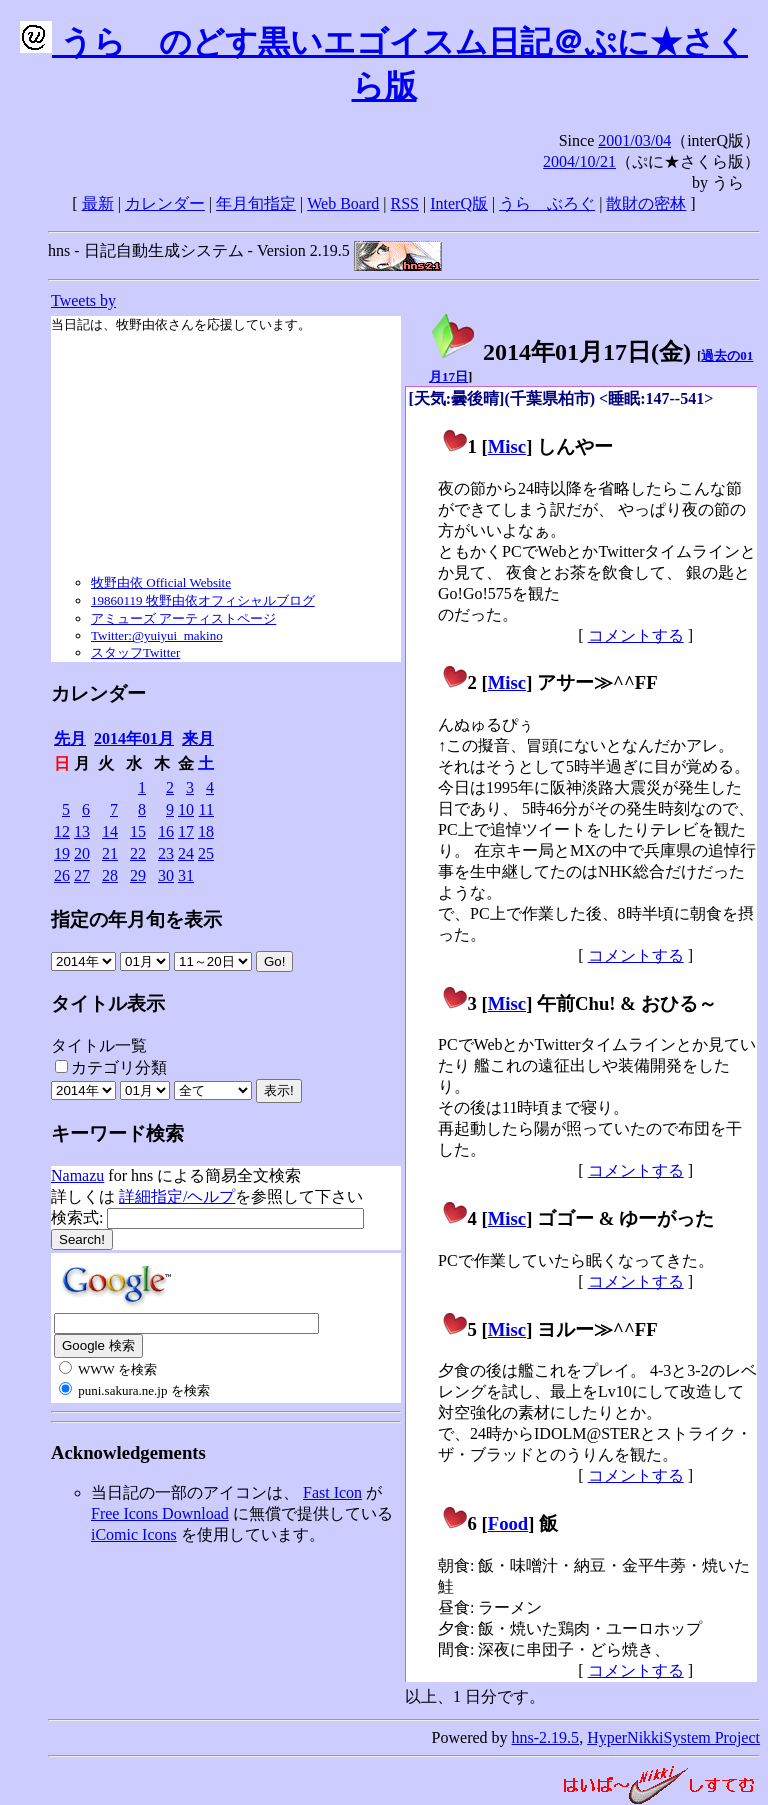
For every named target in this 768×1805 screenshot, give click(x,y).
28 (110, 875)
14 (110, 831)
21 (110, 853)
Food (508, 1523)
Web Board (343, 203)
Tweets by (83, 300)
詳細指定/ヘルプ (177, 1196)
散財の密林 (646, 203)
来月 (198, 738)
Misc (507, 446)
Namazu (77, 1175)
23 (166, 853)
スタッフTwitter (135, 652)
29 (138, 875)
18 (206, 831)
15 (138, 831)
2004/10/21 (579, 161)
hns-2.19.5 (546, 1737)
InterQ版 (459, 203)
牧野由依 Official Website (161, 582)
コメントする (636, 635)
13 (82, 831)
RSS (405, 203)
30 (166, 875)
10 (186, 809)
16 (166, 831)
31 (186, 875)
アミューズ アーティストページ (183, 618)
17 (186, 831)
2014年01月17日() (560, 352)
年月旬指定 (256, 203)
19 (62, 853)
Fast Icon (332, 1492)
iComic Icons (134, 1534)
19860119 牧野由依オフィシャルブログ (203, 600)
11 (206, 809)
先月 (70, 738)
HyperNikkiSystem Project (673, 1737)
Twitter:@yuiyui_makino (157, 635)
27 (82, 875)
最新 (98, 203)
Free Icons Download (160, 1513)
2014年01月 (134, 738)
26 (62, 875)
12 (62, 831)
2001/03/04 (634, 140)
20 (82, 853)
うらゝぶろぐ (547, 203)
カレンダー (165, 203)
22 (138, 853)
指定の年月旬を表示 (136, 919)
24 (186, 853)
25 (206, 853)
